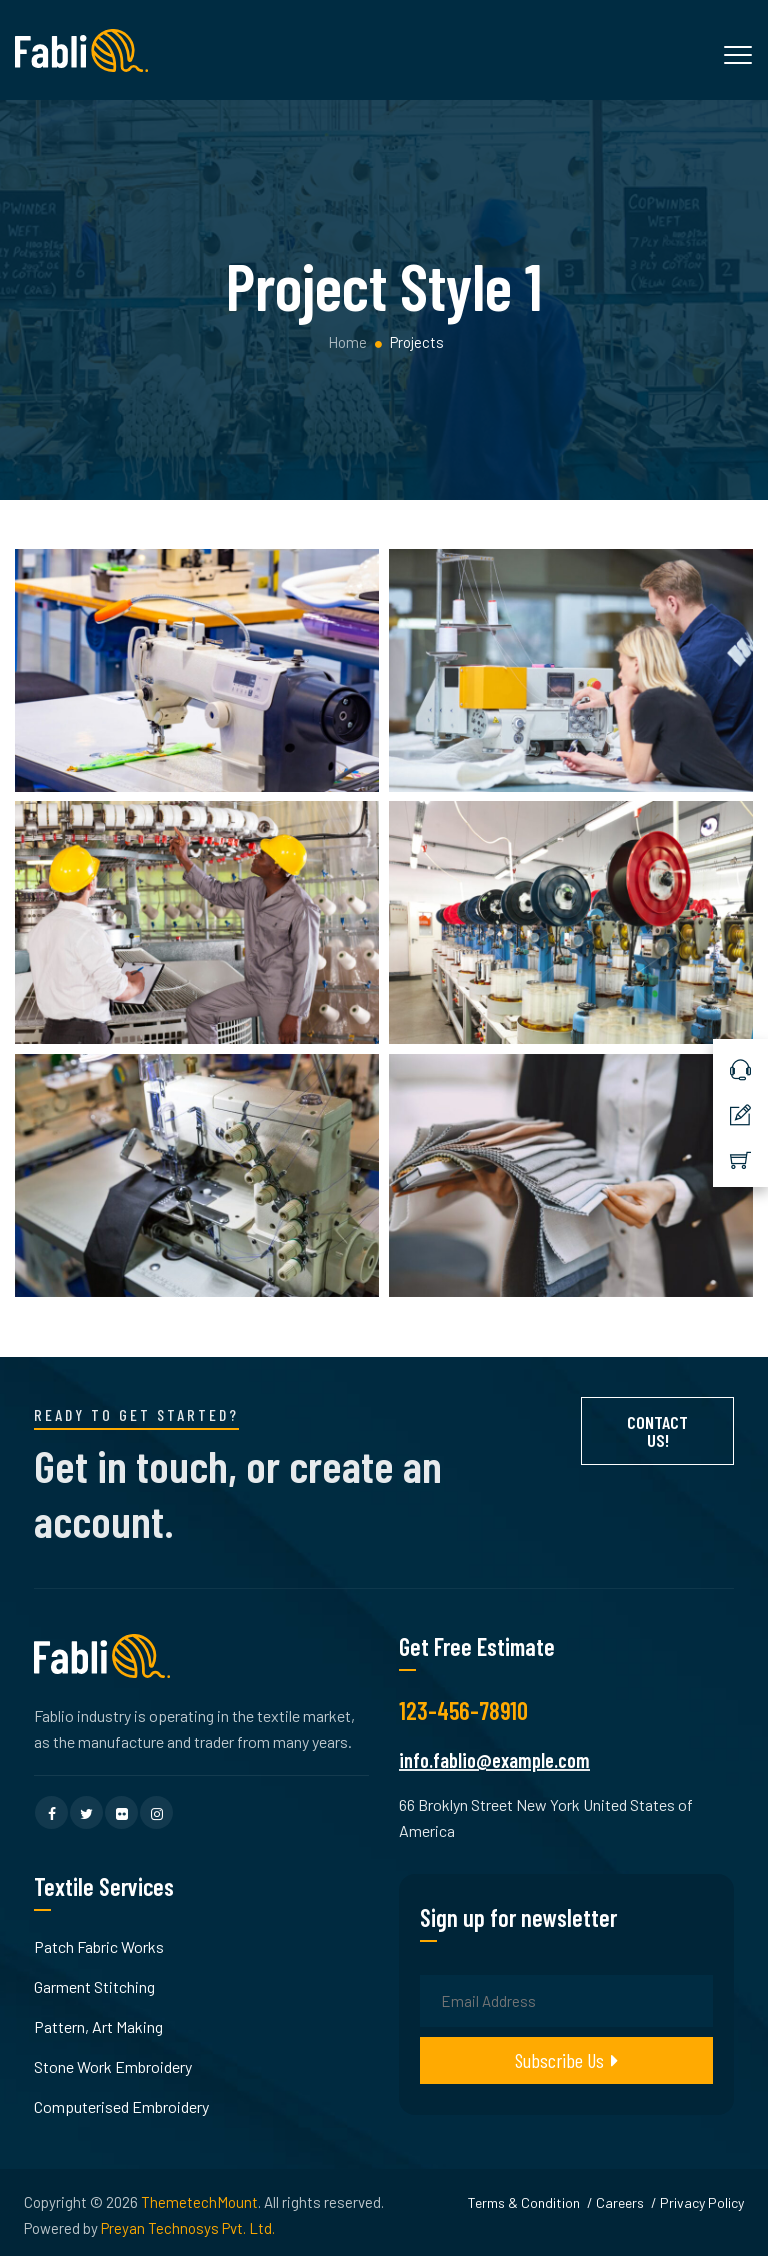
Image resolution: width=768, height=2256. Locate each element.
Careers (620, 2202)
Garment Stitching (94, 1986)
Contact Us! (657, 1431)
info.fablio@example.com (494, 1760)
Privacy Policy (702, 2202)
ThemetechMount (199, 2202)
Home (346, 342)
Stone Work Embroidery (113, 2066)
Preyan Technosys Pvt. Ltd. (188, 2228)
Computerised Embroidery (121, 2106)
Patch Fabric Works (99, 1946)
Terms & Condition (524, 2202)
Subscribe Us (566, 2060)
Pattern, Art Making (98, 2026)
